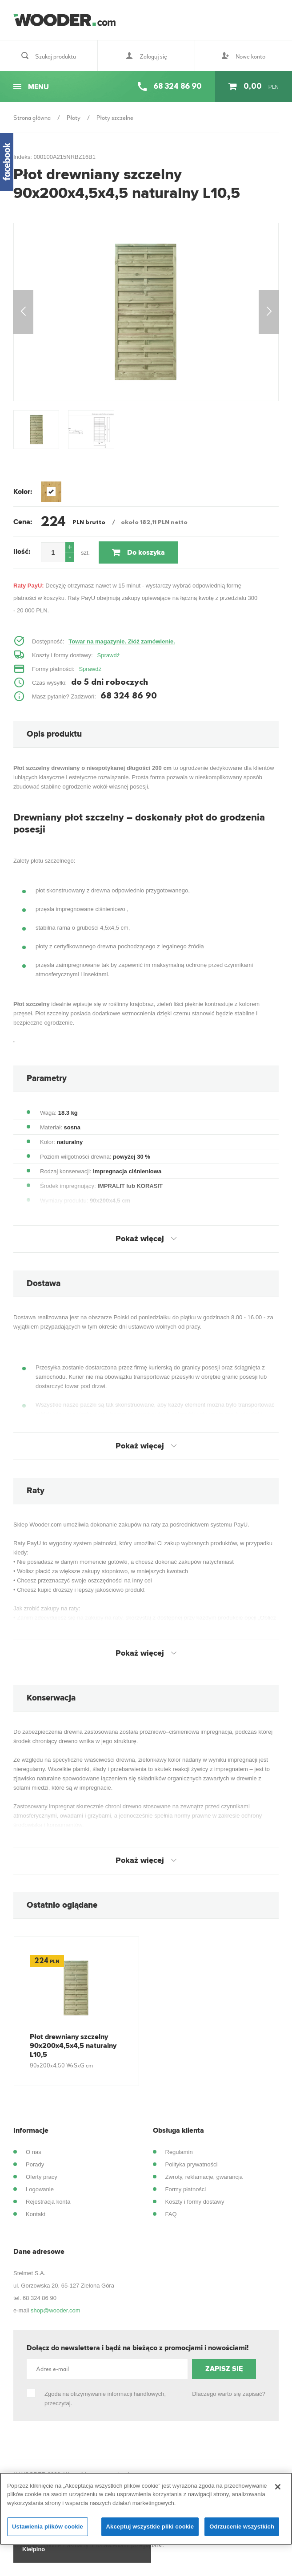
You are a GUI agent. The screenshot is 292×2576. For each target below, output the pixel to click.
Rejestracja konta (48, 2208)
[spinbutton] (53, 559)
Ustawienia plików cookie (47, 2526)
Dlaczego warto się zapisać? (228, 2400)
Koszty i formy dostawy (194, 2208)
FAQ (171, 2220)
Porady (35, 2171)
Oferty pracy (41, 2183)
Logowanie (40, 2196)
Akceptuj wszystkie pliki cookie (150, 2526)
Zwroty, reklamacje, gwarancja (204, 2183)
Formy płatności (185, 2196)
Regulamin (179, 2158)
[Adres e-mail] (107, 2376)
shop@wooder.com (55, 2317)
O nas (33, 2158)
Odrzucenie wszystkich (241, 2526)
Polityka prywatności (191, 2171)
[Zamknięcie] (278, 2487)
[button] (69, 554)
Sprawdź (108, 662)
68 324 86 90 (39, 2304)
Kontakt (35, 2220)
